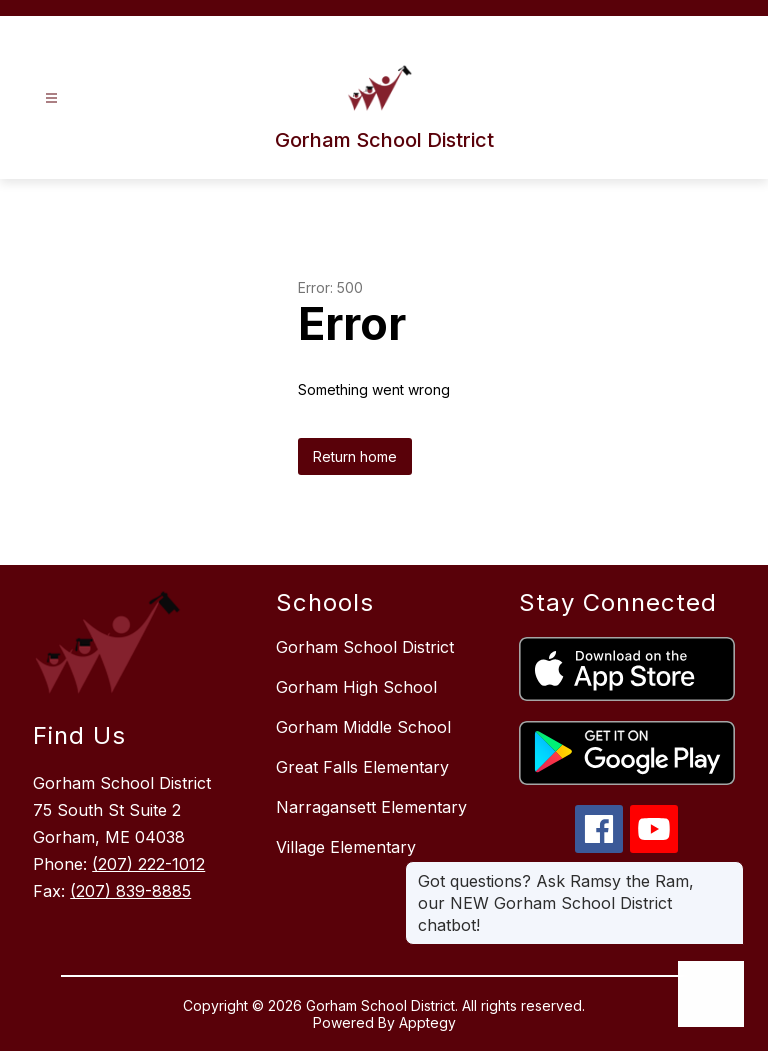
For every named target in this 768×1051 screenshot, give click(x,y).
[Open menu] (51, 98)
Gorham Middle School (363, 727)
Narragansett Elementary (371, 807)
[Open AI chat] (711, 994)
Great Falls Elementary (362, 767)
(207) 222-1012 (148, 864)
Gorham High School (356, 687)
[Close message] (728, 871)
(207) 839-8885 (130, 891)
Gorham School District (365, 647)
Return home (355, 456)
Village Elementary (346, 847)
